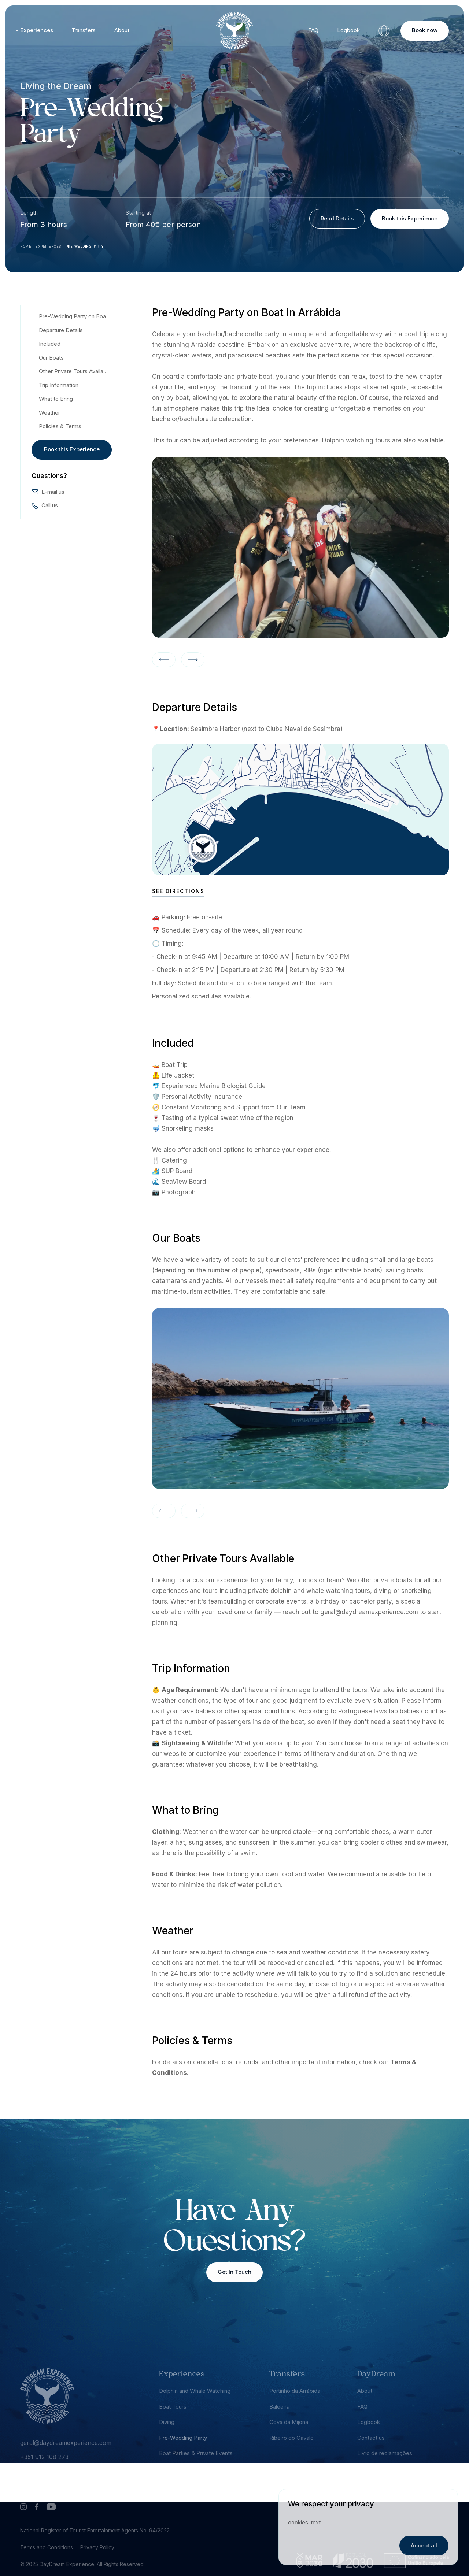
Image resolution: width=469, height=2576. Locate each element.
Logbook (348, 30)
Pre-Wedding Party (85, 246)
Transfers (83, 30)
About (121, 30)
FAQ (313, 30)
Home (25, 246)
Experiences (36, 30)
